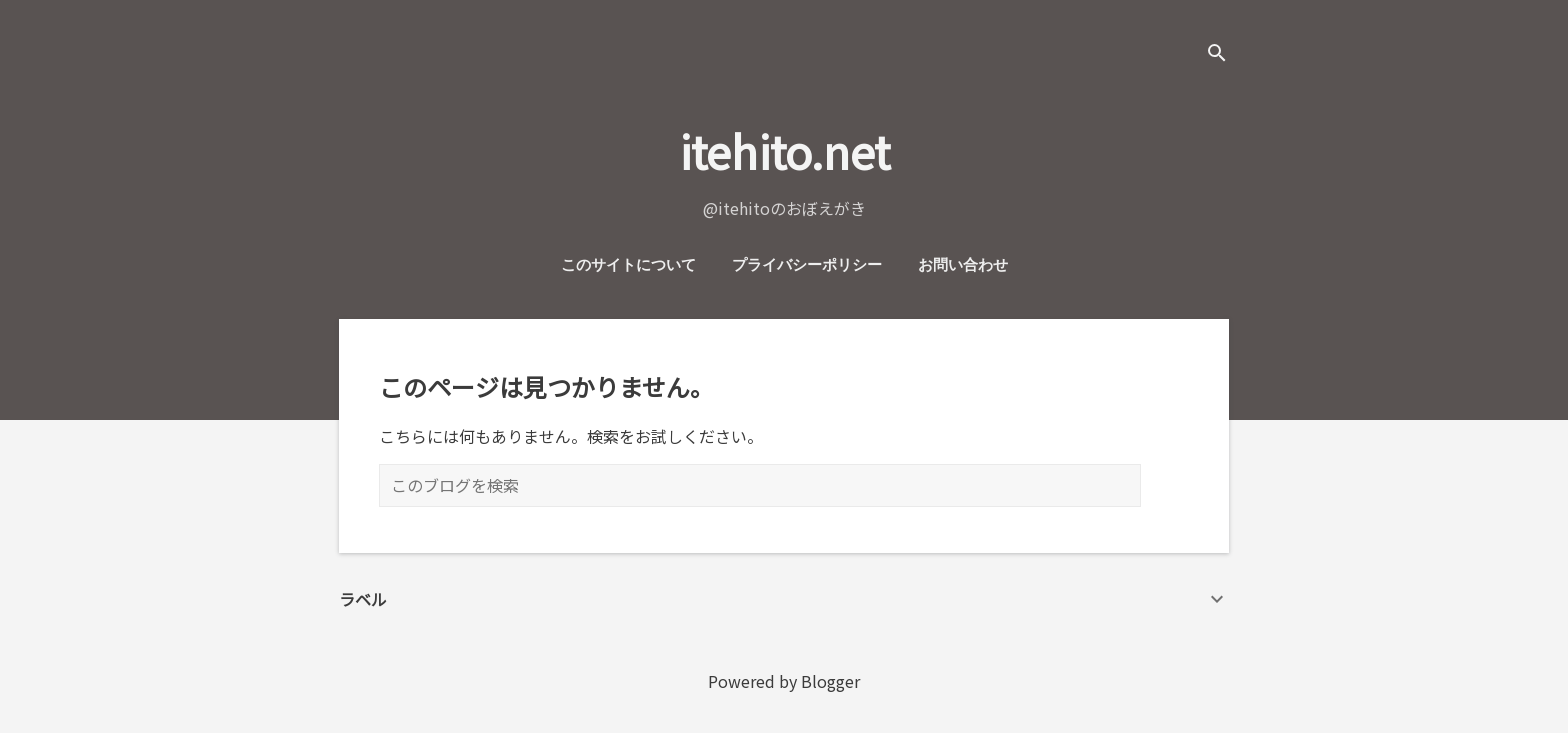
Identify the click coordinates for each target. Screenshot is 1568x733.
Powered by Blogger (784, 681)
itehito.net (784, 150)
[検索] (1217, 54)
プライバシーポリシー (807, 265)
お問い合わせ (963, 265)
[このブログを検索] (760, 485)
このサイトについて (628, 265)
